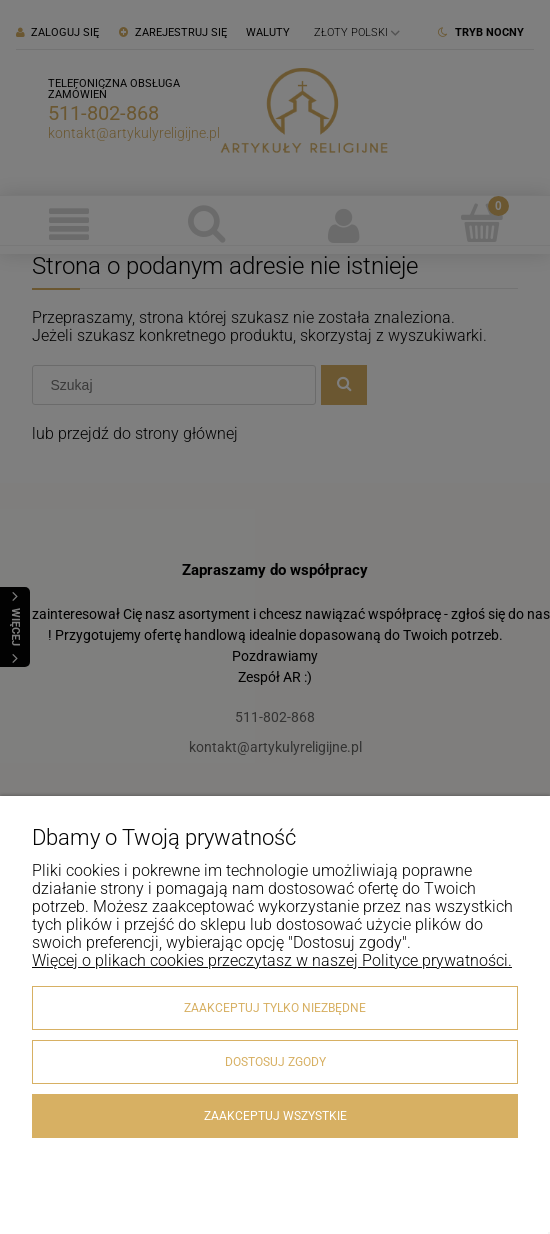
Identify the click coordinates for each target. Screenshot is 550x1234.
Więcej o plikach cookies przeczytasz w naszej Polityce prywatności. (272, 960)
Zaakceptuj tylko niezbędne (275, 1008)
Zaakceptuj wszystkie (275, 1116)
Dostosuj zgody (275, 1062)
